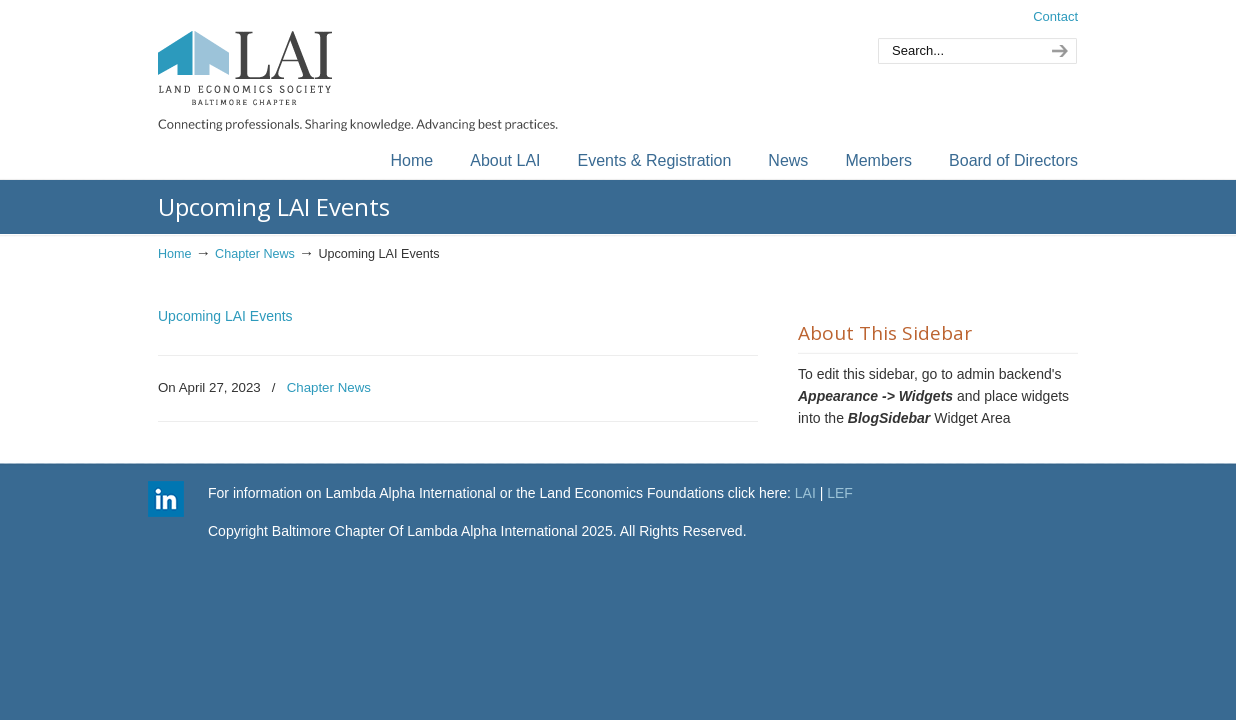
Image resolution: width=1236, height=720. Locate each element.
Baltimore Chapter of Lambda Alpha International (358, 68)
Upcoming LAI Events (225, 316)
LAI (805, 493)
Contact (1055, 16)
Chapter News (255, 254)
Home (175, 254)
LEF (840, 493)
